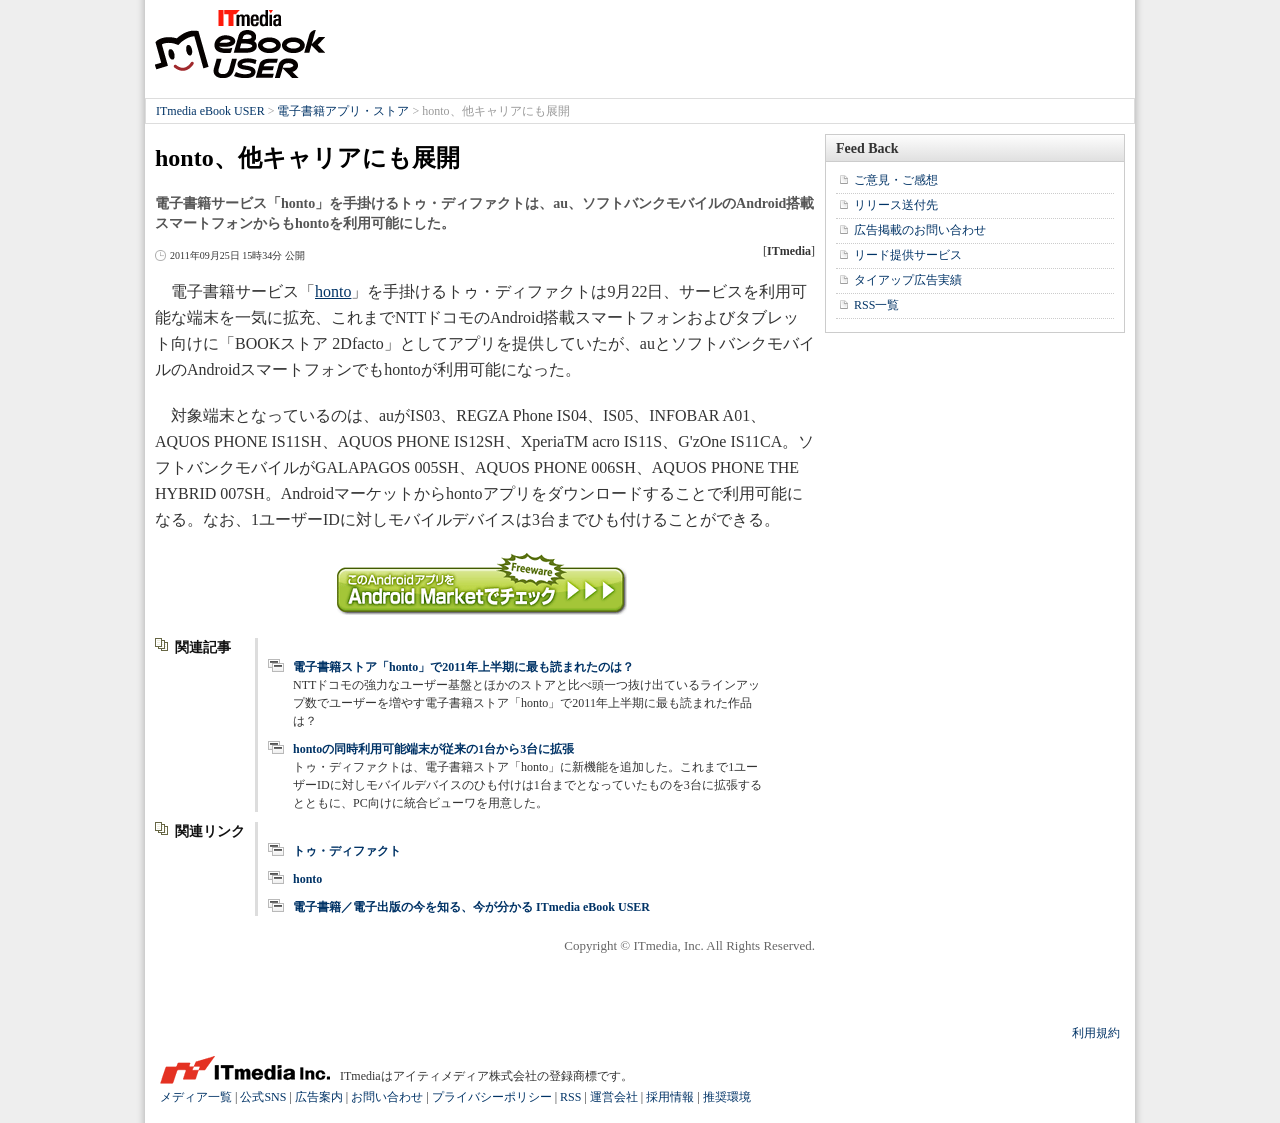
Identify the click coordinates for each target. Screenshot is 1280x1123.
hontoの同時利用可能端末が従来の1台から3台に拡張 (433, 749)
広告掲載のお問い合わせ (920, 230)
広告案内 (319, 1097)
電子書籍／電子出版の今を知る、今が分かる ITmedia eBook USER (471, 907)
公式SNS (263, 1097)
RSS (570, 1097)
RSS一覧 (876, 305)
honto (333, 291)
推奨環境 (727, 1097)
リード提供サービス (908, 255)
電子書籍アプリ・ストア (343, 111)
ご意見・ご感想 (896, 180)
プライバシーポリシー (492, 1097)
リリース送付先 (896, 205)
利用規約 (1096, 1033)
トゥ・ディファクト (347, 851)
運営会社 (614, 1097)
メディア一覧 (196, 1097)
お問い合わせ (387, 1097)
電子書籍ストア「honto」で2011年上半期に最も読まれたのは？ (463, 667)
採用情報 (670, 1097)
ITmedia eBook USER (240, 44)
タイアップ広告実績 (908, 280)
